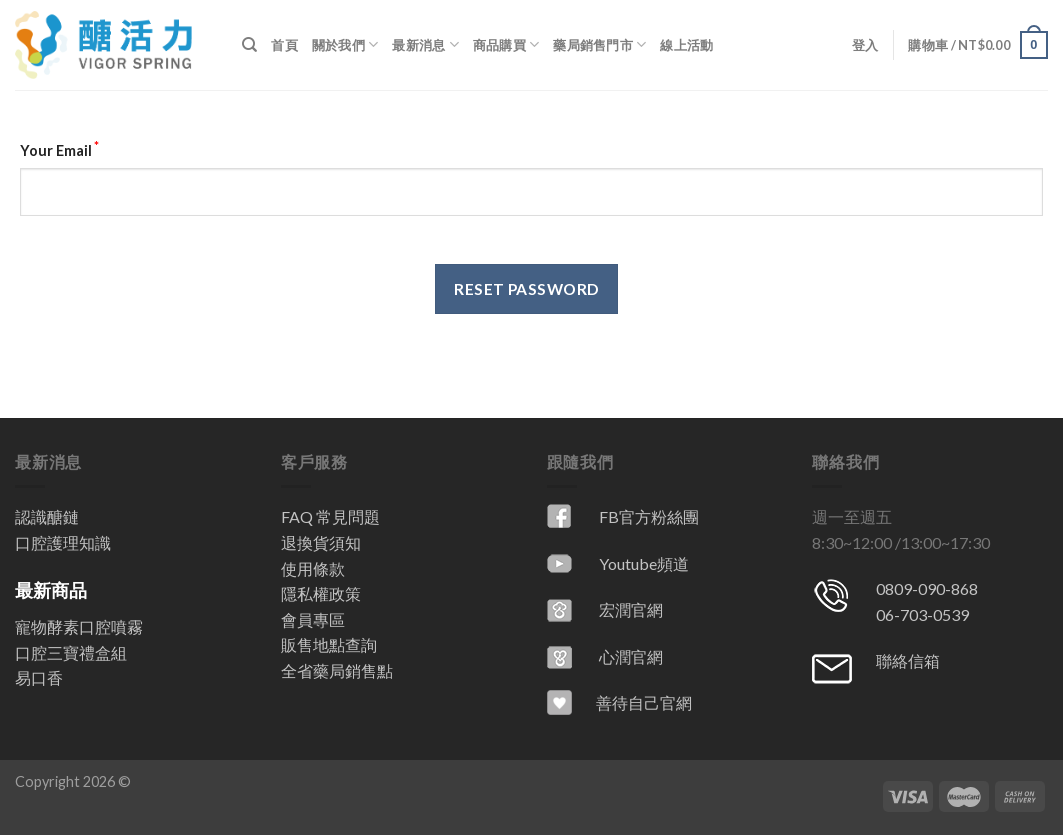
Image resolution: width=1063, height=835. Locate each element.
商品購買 (506, 44)
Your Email (59, 148)
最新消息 (425, 44)
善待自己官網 (644, 702)
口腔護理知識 (63, 542)
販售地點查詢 (329, 644)
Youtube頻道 (644, 563)
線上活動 (686, 45)
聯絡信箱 (908, 660)
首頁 (284, 45)
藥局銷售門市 (599, 44)
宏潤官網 (631, 609)
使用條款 (313, 568)
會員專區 (313, 619)
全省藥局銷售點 (337, 670)
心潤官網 (631, 656)
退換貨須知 (321, 542)
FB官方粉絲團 (649, 516)
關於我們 (345, 44)
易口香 (39, 677)
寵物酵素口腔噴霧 (79, 626)
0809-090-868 (927, 588)
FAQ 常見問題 (330, 516)
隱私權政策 (321, 593)
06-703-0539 (922, 614)
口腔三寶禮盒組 (71, 652)
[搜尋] (249, 45)
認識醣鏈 (47, 516)
